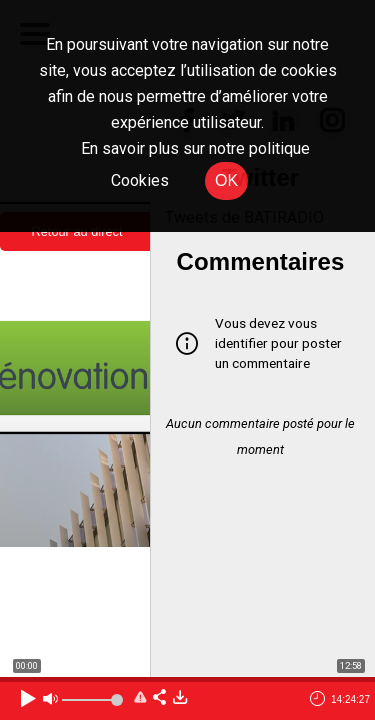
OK (226, 180)
